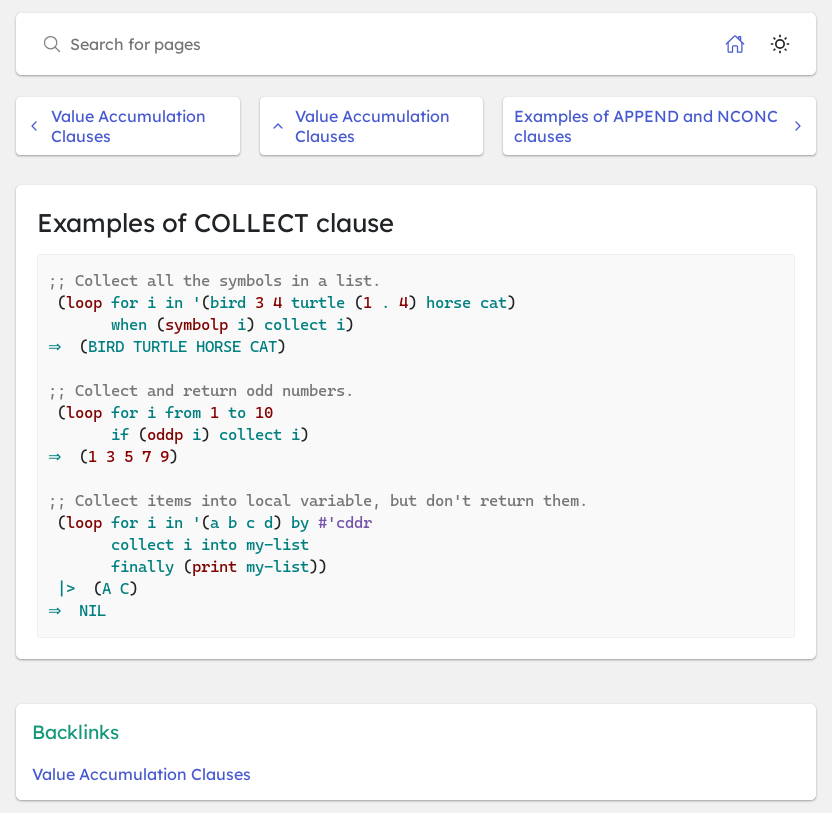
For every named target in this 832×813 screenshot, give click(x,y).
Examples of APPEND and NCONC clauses (659, 126)
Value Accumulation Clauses (116, 126)
